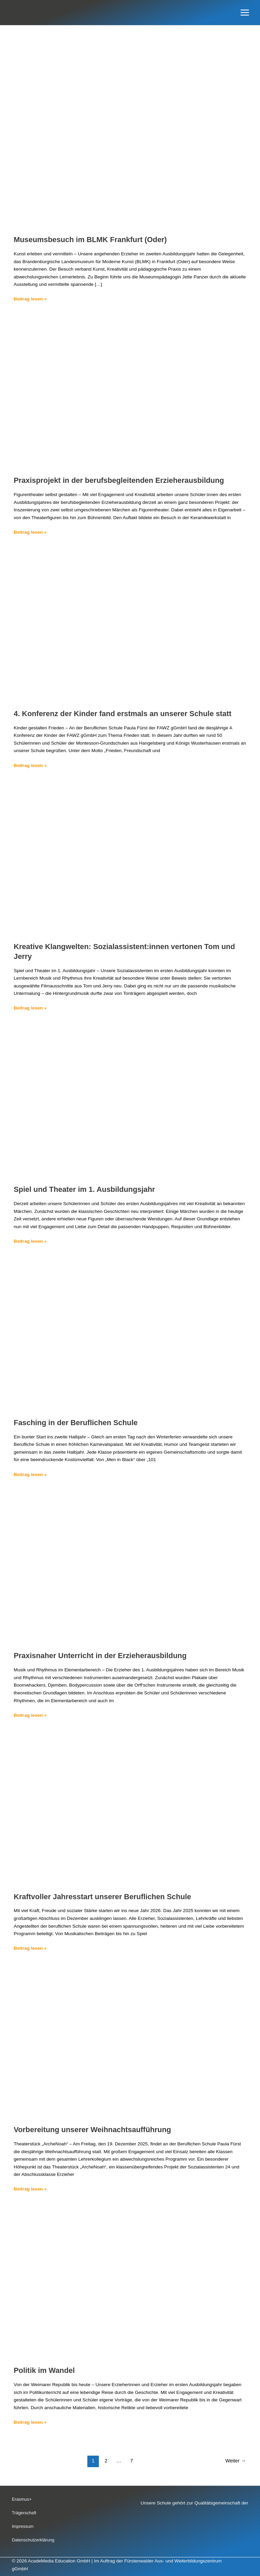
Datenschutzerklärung (33, 2539)
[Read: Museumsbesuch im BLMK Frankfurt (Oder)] (130, 151)
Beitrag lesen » (30, 298)
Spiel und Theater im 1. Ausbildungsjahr (84, 1189)
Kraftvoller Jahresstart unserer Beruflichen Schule (102, 1896)
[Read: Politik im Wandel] (130, 2282)
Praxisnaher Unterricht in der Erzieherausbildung (100, 1655)
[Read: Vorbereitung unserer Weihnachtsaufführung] (130, 2041)
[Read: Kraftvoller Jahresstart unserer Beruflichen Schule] (130, 1808)
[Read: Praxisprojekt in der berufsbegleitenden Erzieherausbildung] (130, 392)
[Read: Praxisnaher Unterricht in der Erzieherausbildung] (130, 1567)
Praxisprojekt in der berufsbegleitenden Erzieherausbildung (119, 480)
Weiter (235, 2460)
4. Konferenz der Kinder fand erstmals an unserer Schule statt (123, 713)
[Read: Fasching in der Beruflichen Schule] (130, 1334)
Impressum (22, 2526)
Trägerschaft (24, 2512)
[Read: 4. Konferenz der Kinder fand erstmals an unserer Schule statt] (130, 625)
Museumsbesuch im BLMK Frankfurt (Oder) (90, 239)
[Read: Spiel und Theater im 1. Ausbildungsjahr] (130, 1101)
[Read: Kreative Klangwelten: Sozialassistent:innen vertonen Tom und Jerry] (130, 858)
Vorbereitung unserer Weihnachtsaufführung (92, 2129)
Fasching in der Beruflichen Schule (76, 1422)
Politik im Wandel (44, 2370)
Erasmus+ (21, 2499)
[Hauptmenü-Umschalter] (245, 12)
